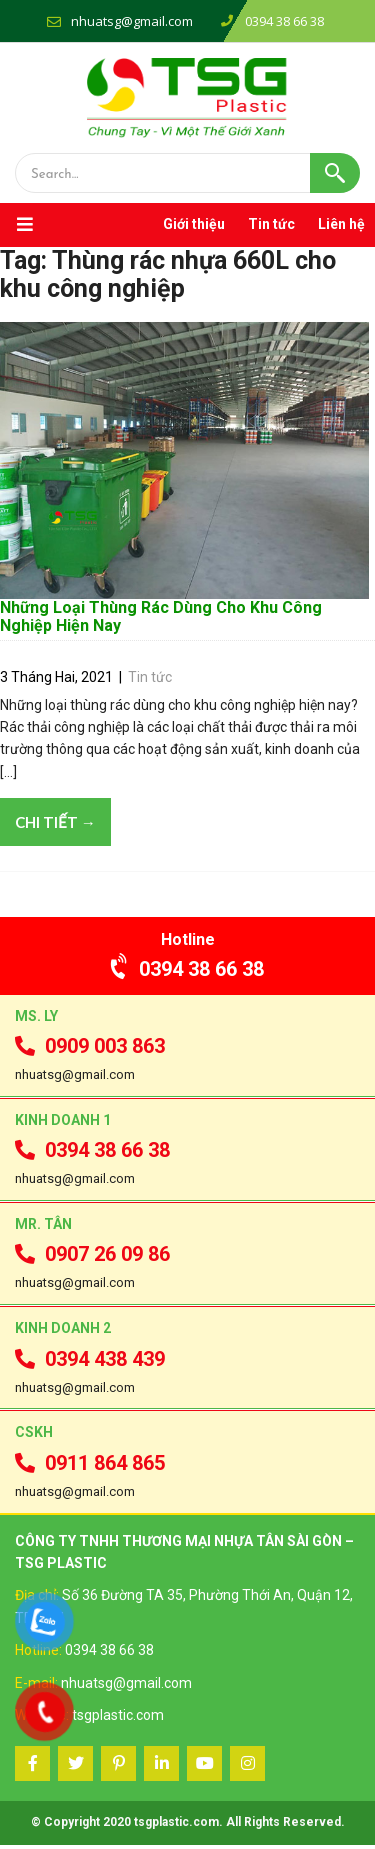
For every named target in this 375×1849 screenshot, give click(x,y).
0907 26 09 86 (92, 1259)
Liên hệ (341, 224)
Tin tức (271, 224)
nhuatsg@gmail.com (132, 21)
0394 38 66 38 (187, 973)
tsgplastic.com (118, 1719)
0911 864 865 (90, 1467)
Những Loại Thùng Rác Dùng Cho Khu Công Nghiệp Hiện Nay (161, 620)
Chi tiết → (55, 826)
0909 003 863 (90, 1050)
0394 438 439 (90, 1363)
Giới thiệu (194, 224)
